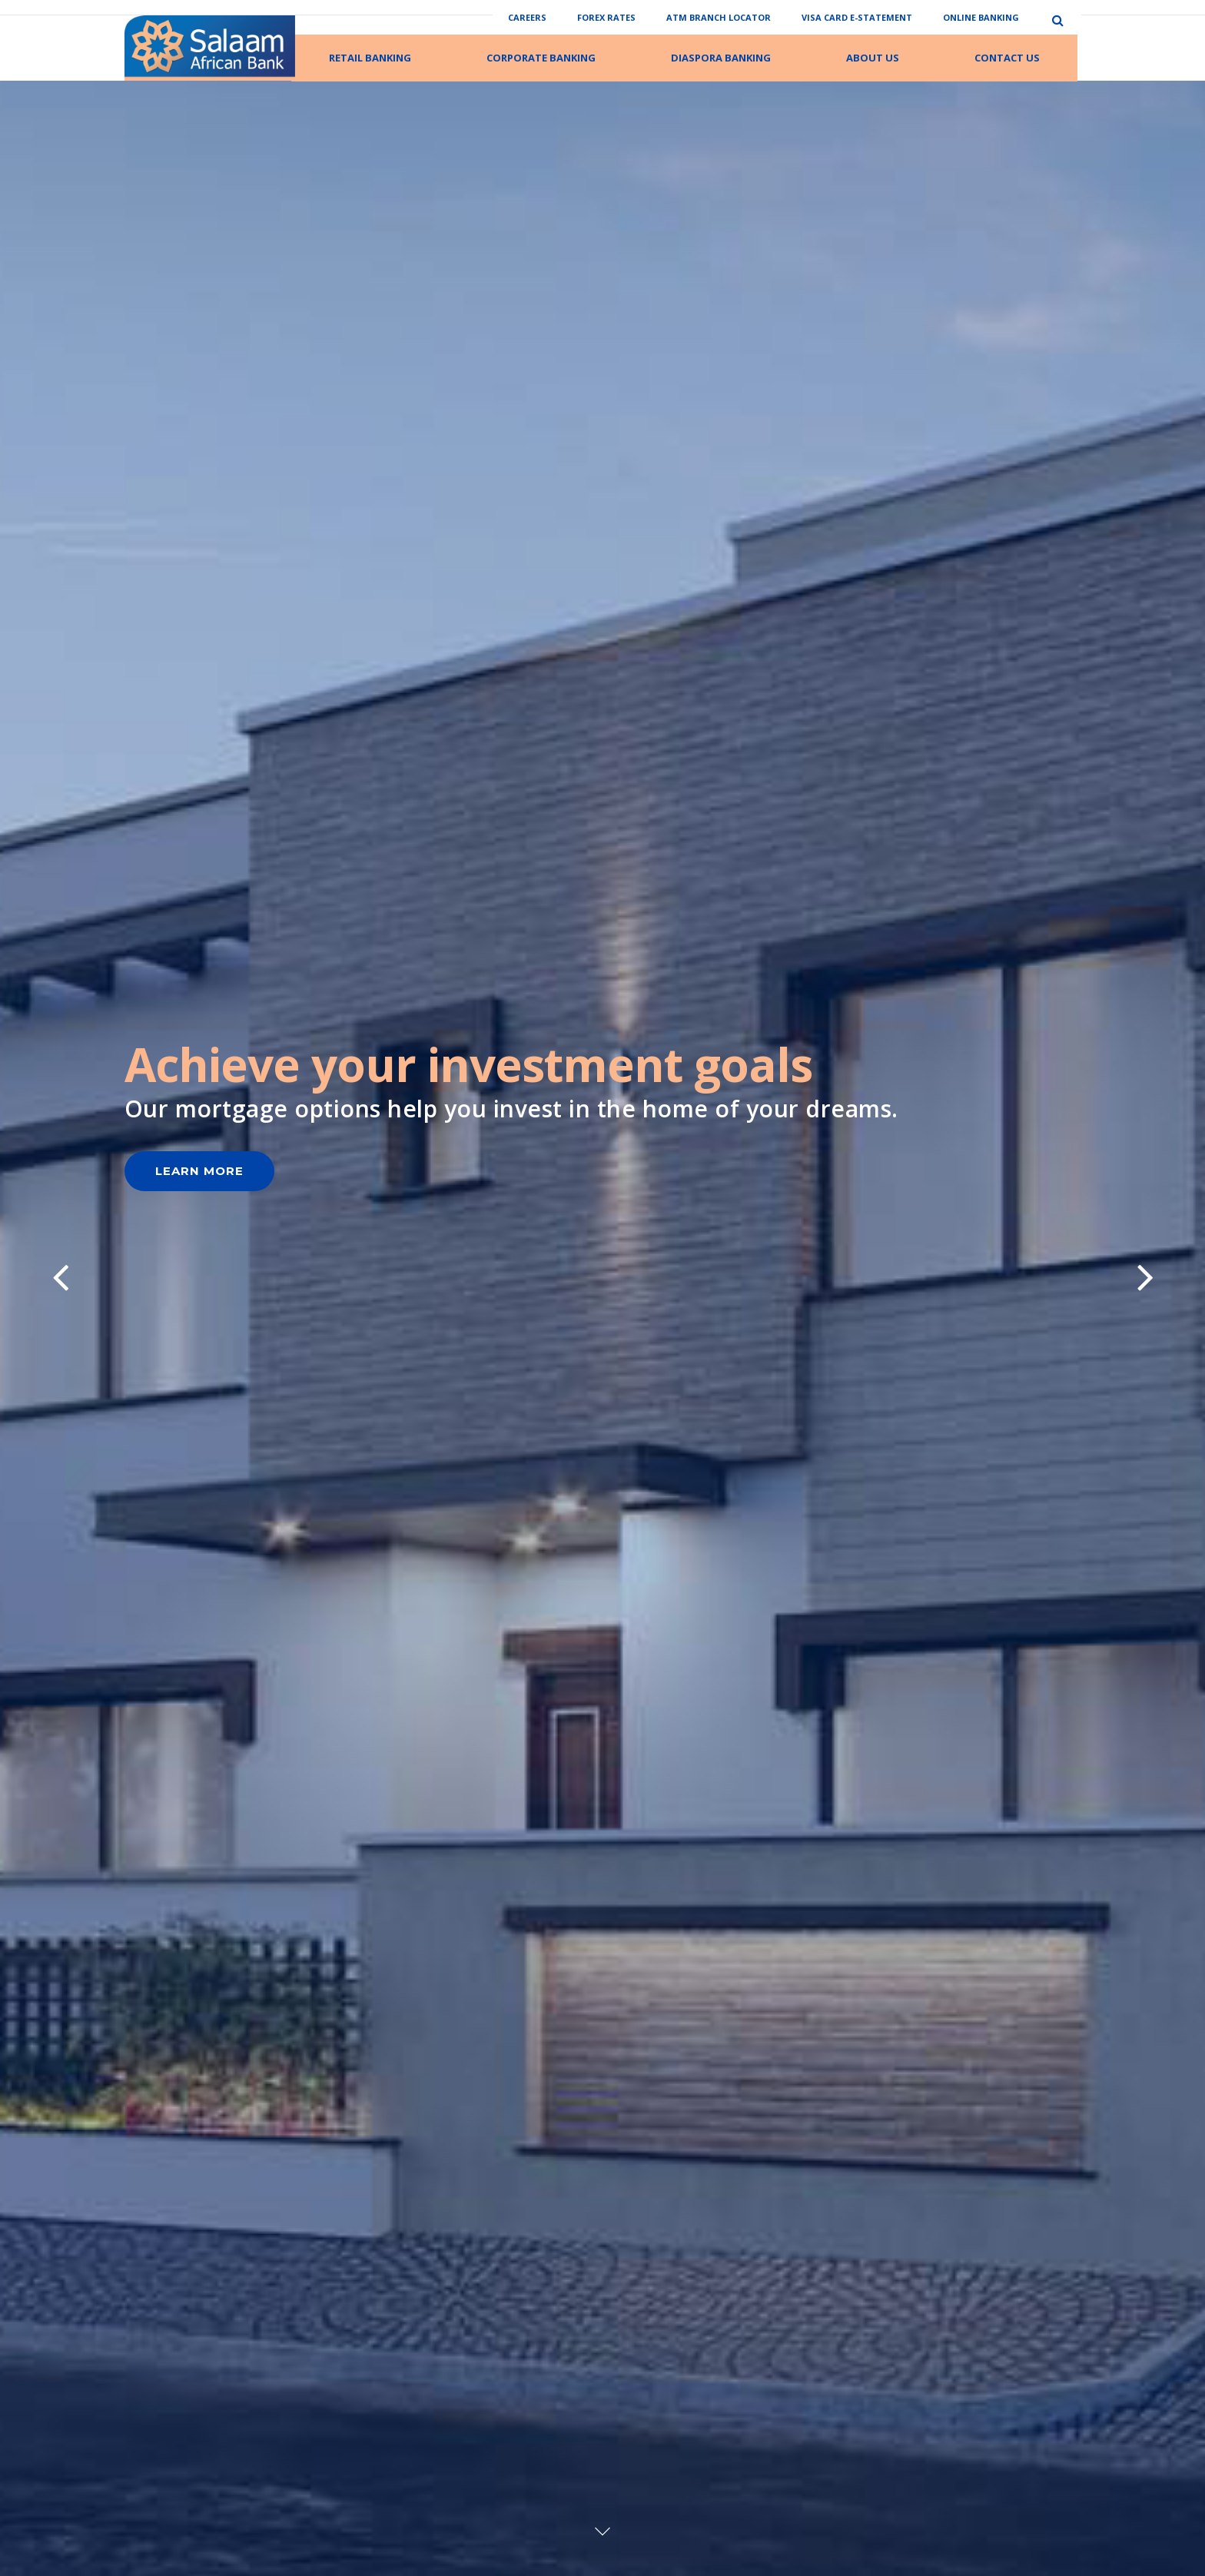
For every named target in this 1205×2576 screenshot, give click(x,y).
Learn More (199, 1400)
